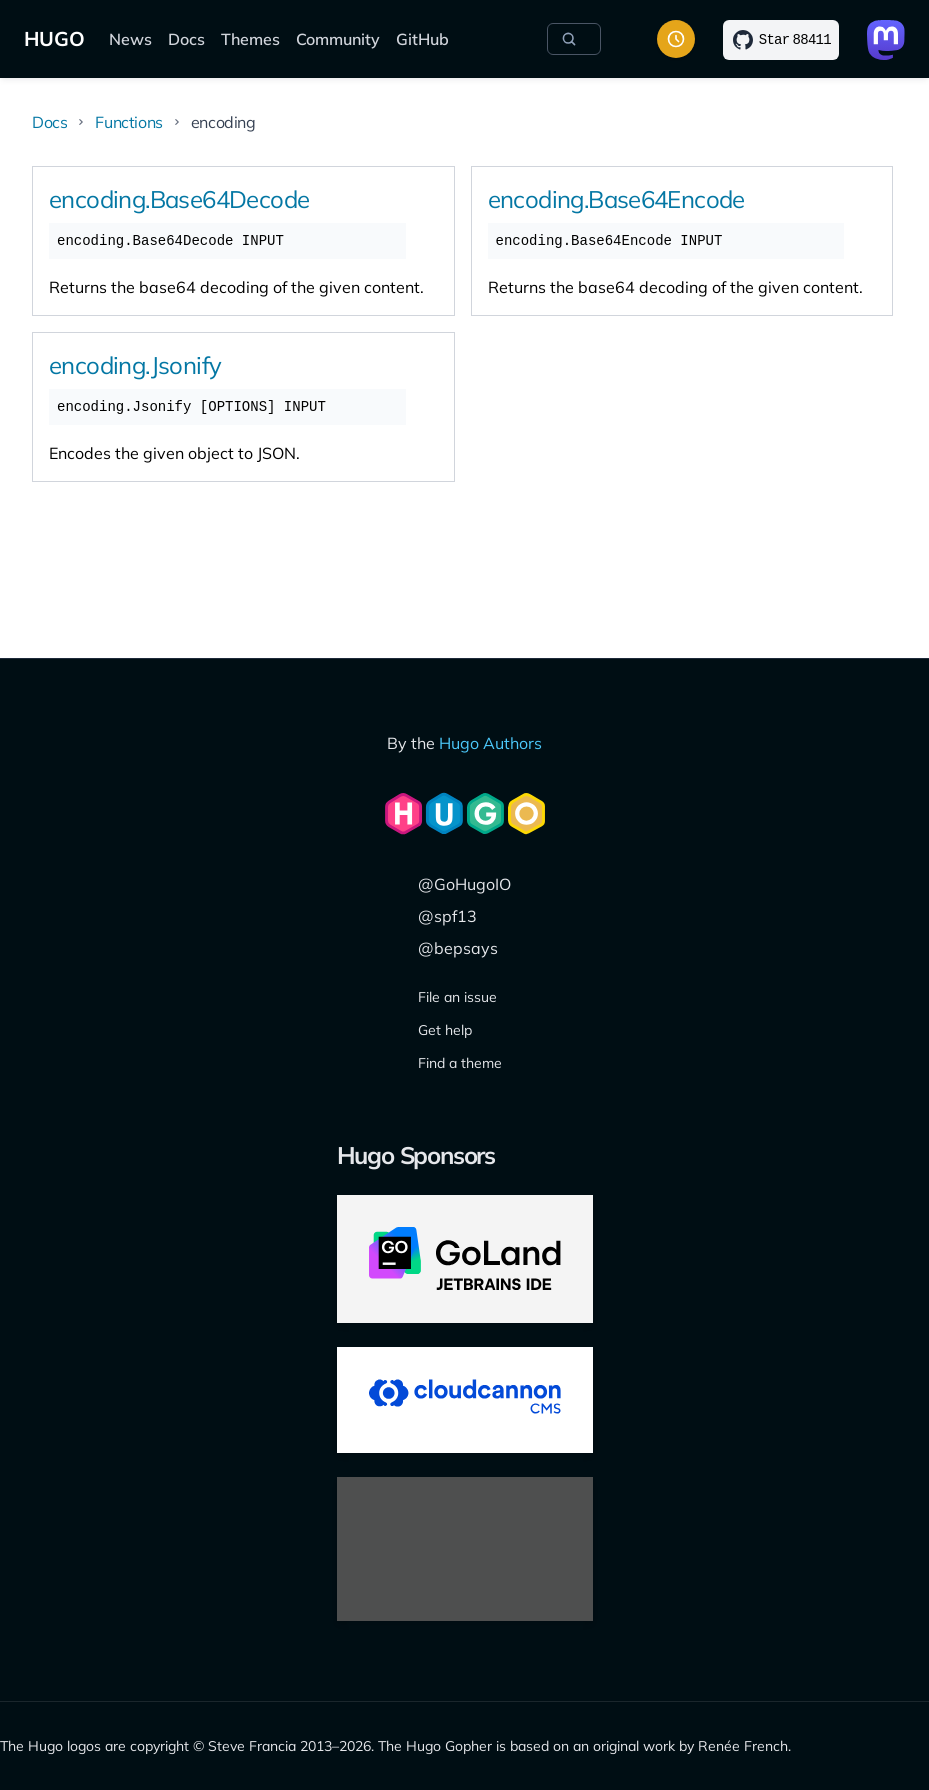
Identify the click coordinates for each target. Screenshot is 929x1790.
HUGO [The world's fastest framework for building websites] (54, 38)
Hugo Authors (490, 743)
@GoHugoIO (464, 884)
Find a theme (460, 1063)
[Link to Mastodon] (886, 40)
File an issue (457, 997)
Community (338, 39)
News (130, 39)
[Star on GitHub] (781, 40)
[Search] (574, 39)
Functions (128, 122)
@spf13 (447, 916)
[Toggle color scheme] (676, 39)
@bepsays (458, 948)
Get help (445, 1030)
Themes (250, 39)
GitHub (422, 39)
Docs (186, 39)
